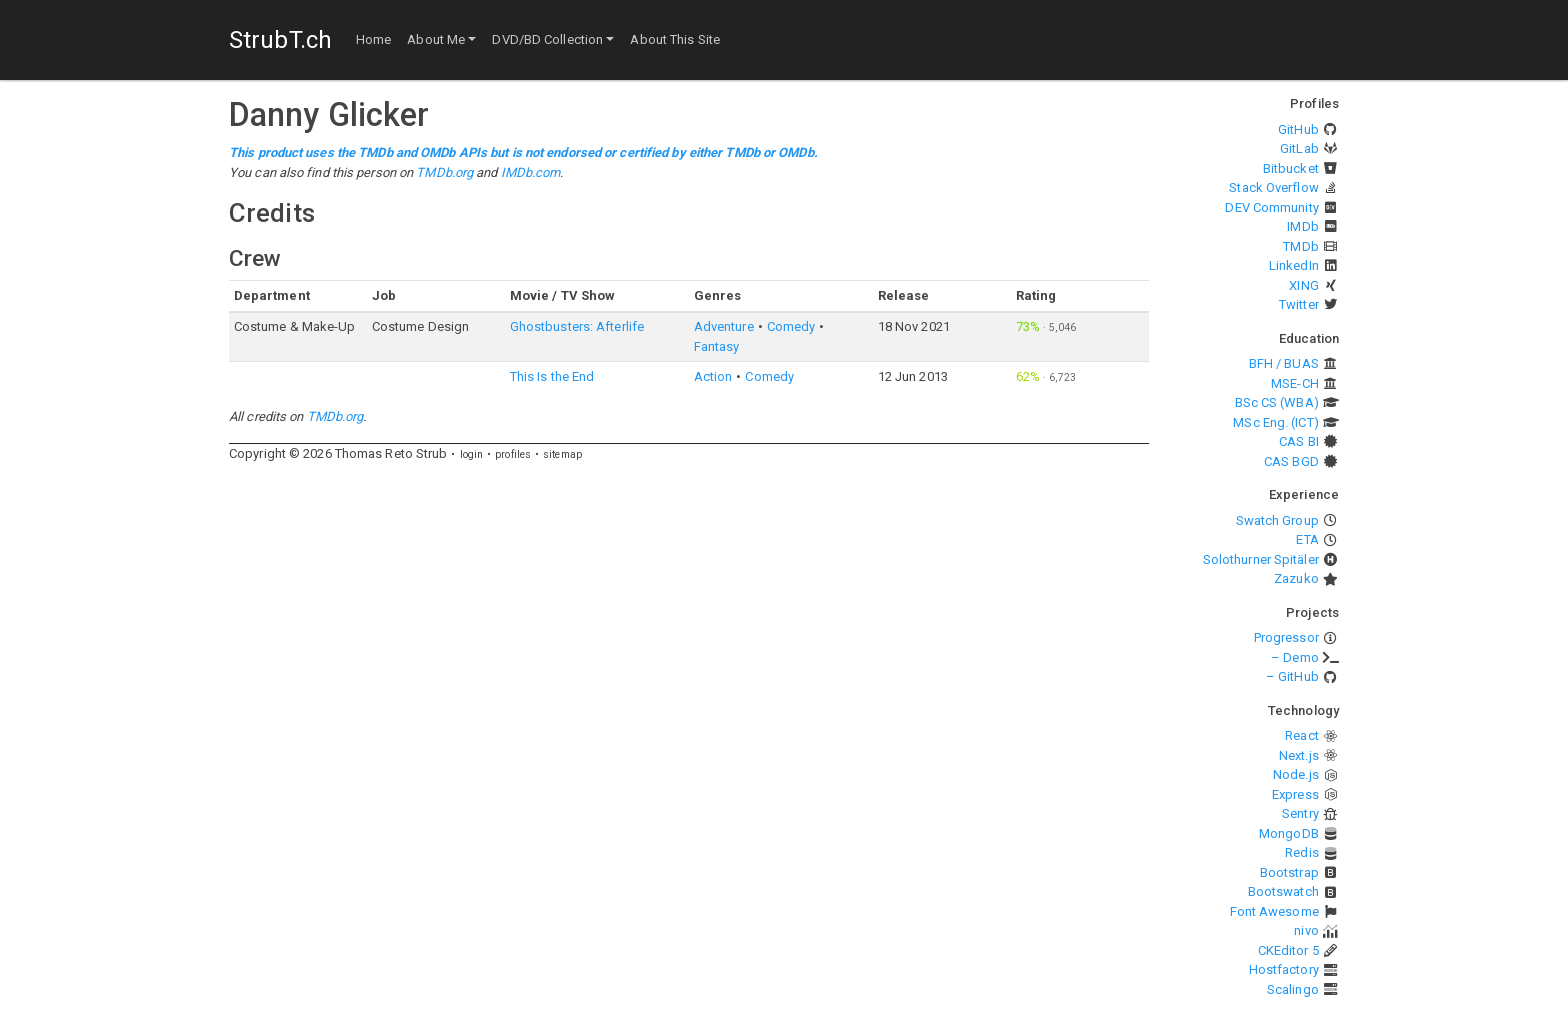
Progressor (1286, 637)
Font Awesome (1274, 911)
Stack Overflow (1273, 187)
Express (1295, 794)
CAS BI (1299, 441)
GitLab (1299, 148)
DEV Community (1271, 207)
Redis (1302, 852)
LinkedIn (1294, 265)
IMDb (1302, 226)
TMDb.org (444, 172)
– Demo (1295, 657)
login (472, 454)
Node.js (1296, 774)
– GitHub (1292, 676)
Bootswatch (1283, 891)
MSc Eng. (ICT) (1275, 422)
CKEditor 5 (1288, 950)
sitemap (562, 454)
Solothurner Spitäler (1261, 559)
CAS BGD (1291, 461)
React (1302, 735)
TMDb (1300, 246)
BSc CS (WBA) (1277, 402)
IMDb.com (531, 172)
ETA (1307, 539)
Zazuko (1296, 578)
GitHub (1298, 129)
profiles (513, 454)
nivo (1306, 930)
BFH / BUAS (1284, 363)
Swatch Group (1277, 520)
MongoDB (1289, 833)
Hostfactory (1284, 969)
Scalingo (1293, 989)
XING (1303, 285)
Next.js (1299, 755)
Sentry (1300, 813)
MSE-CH (1295, 383)
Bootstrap (1289, 872)
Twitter (1299, 304)
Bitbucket (1291, 168)
